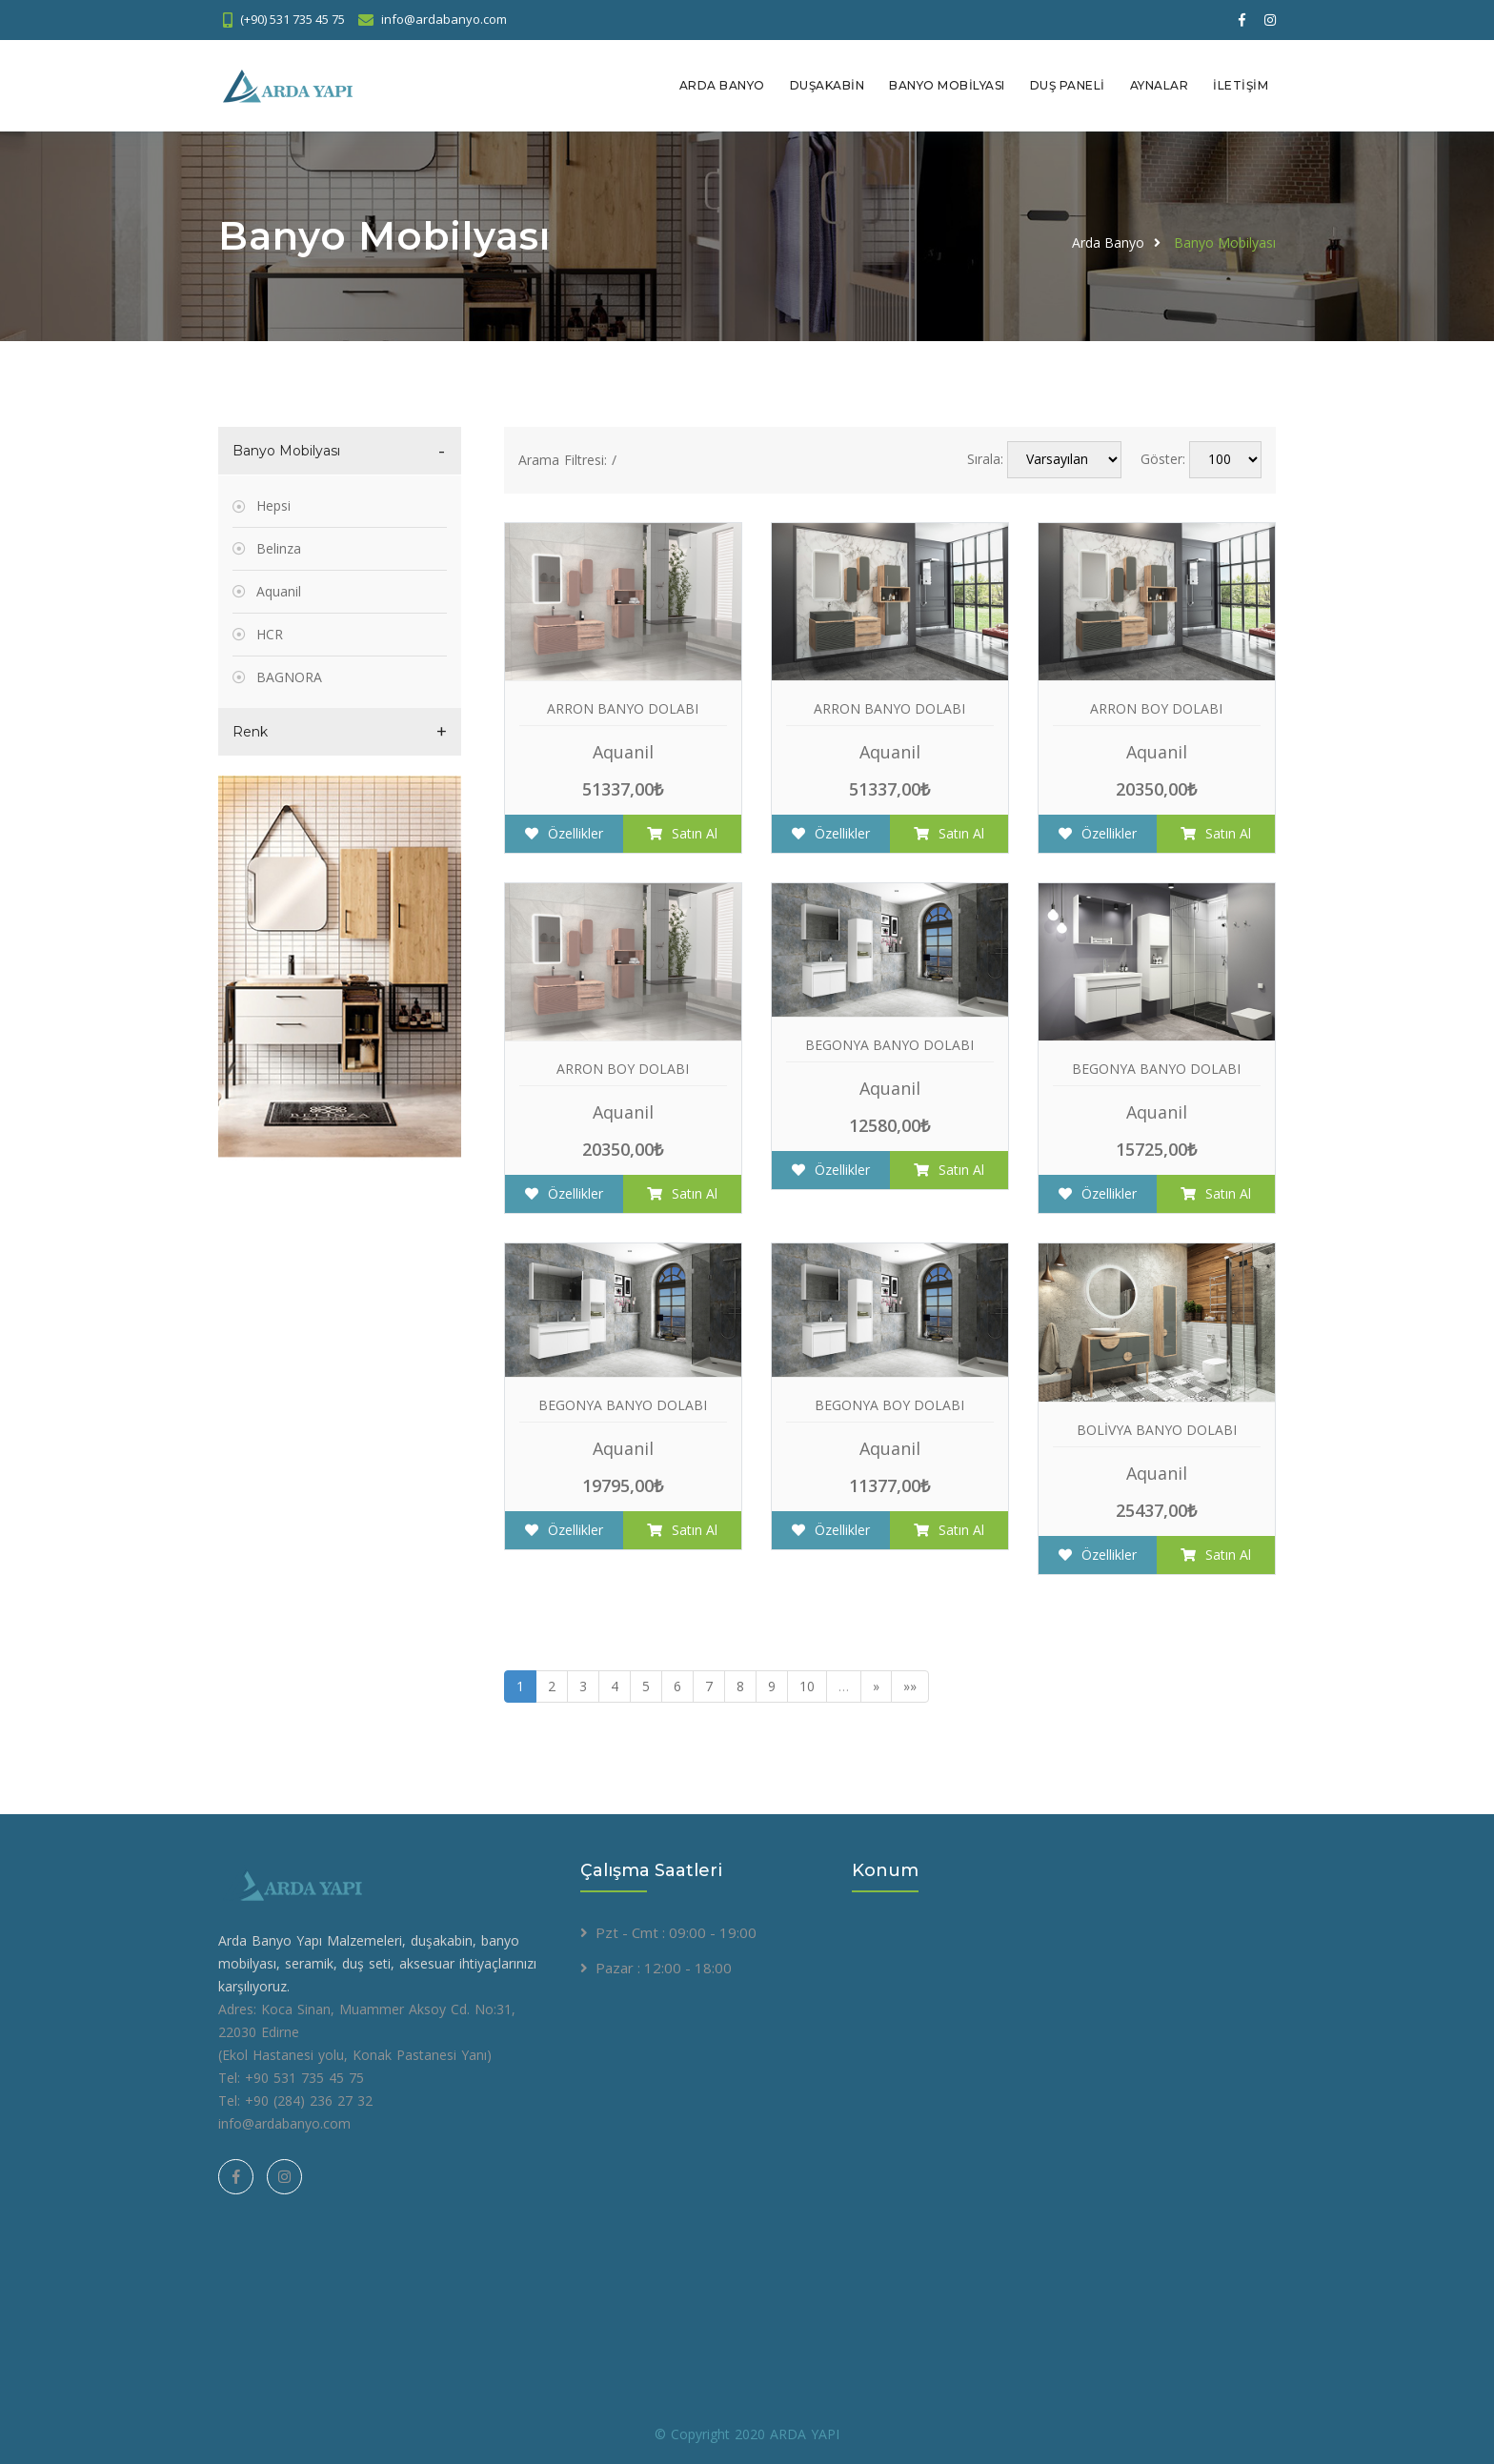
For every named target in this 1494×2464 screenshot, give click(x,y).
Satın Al (682, 832)
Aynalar (1159, 85)
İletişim (1240, 85)
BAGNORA (289, 676)
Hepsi (273, 504)
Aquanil (278, 590)
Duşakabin (827, 85)
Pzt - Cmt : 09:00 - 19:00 (676, 1931)
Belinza (278, 547)
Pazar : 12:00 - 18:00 (664, 1966)
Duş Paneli (1067, 85)
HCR (269, 633)
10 (807, 1685)
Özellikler (564, 832)
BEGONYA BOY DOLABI (889, 1404)
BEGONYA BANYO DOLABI (889, 1044)
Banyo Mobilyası (947, 85)
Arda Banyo (722, 85)
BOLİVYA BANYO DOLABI (1157, 1429)
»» (910, 1685)
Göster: (1163, 459)
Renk (250, 730)
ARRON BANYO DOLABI (622, 707)
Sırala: (985, 459)
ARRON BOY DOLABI (1156, 707)
